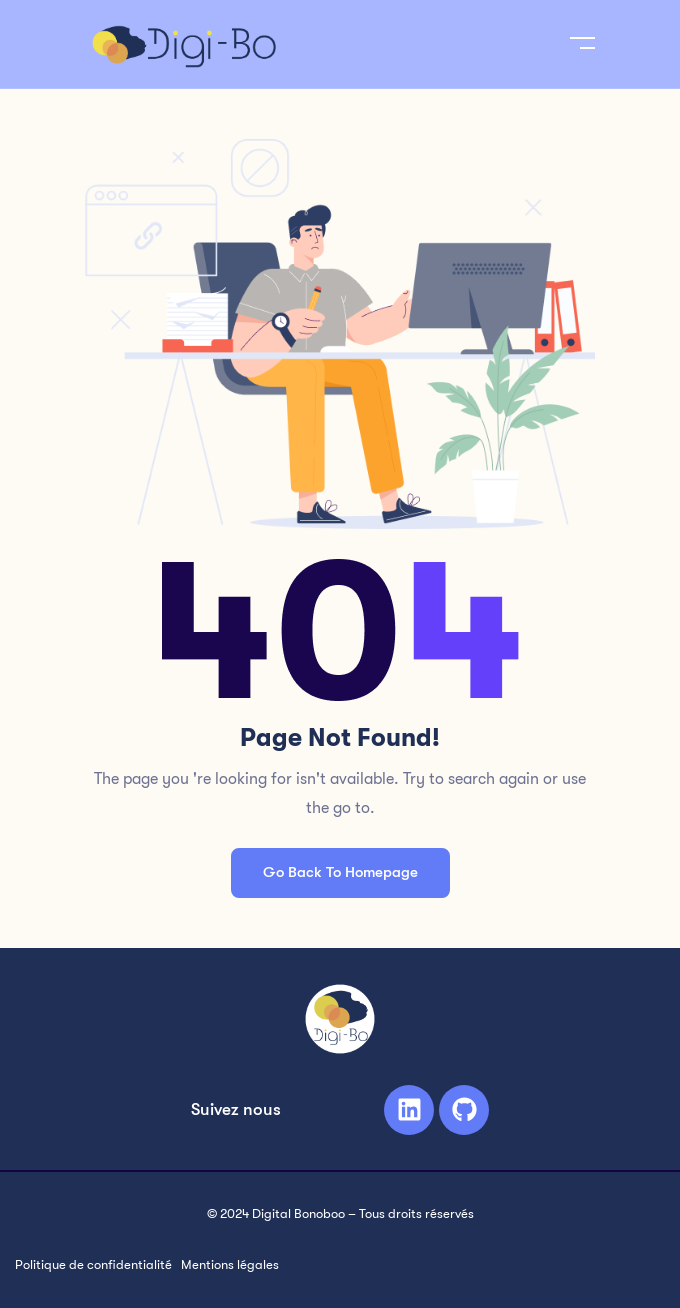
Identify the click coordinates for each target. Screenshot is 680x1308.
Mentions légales (230, 1264)
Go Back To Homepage (340, 872)
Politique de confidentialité (93, 1264)
